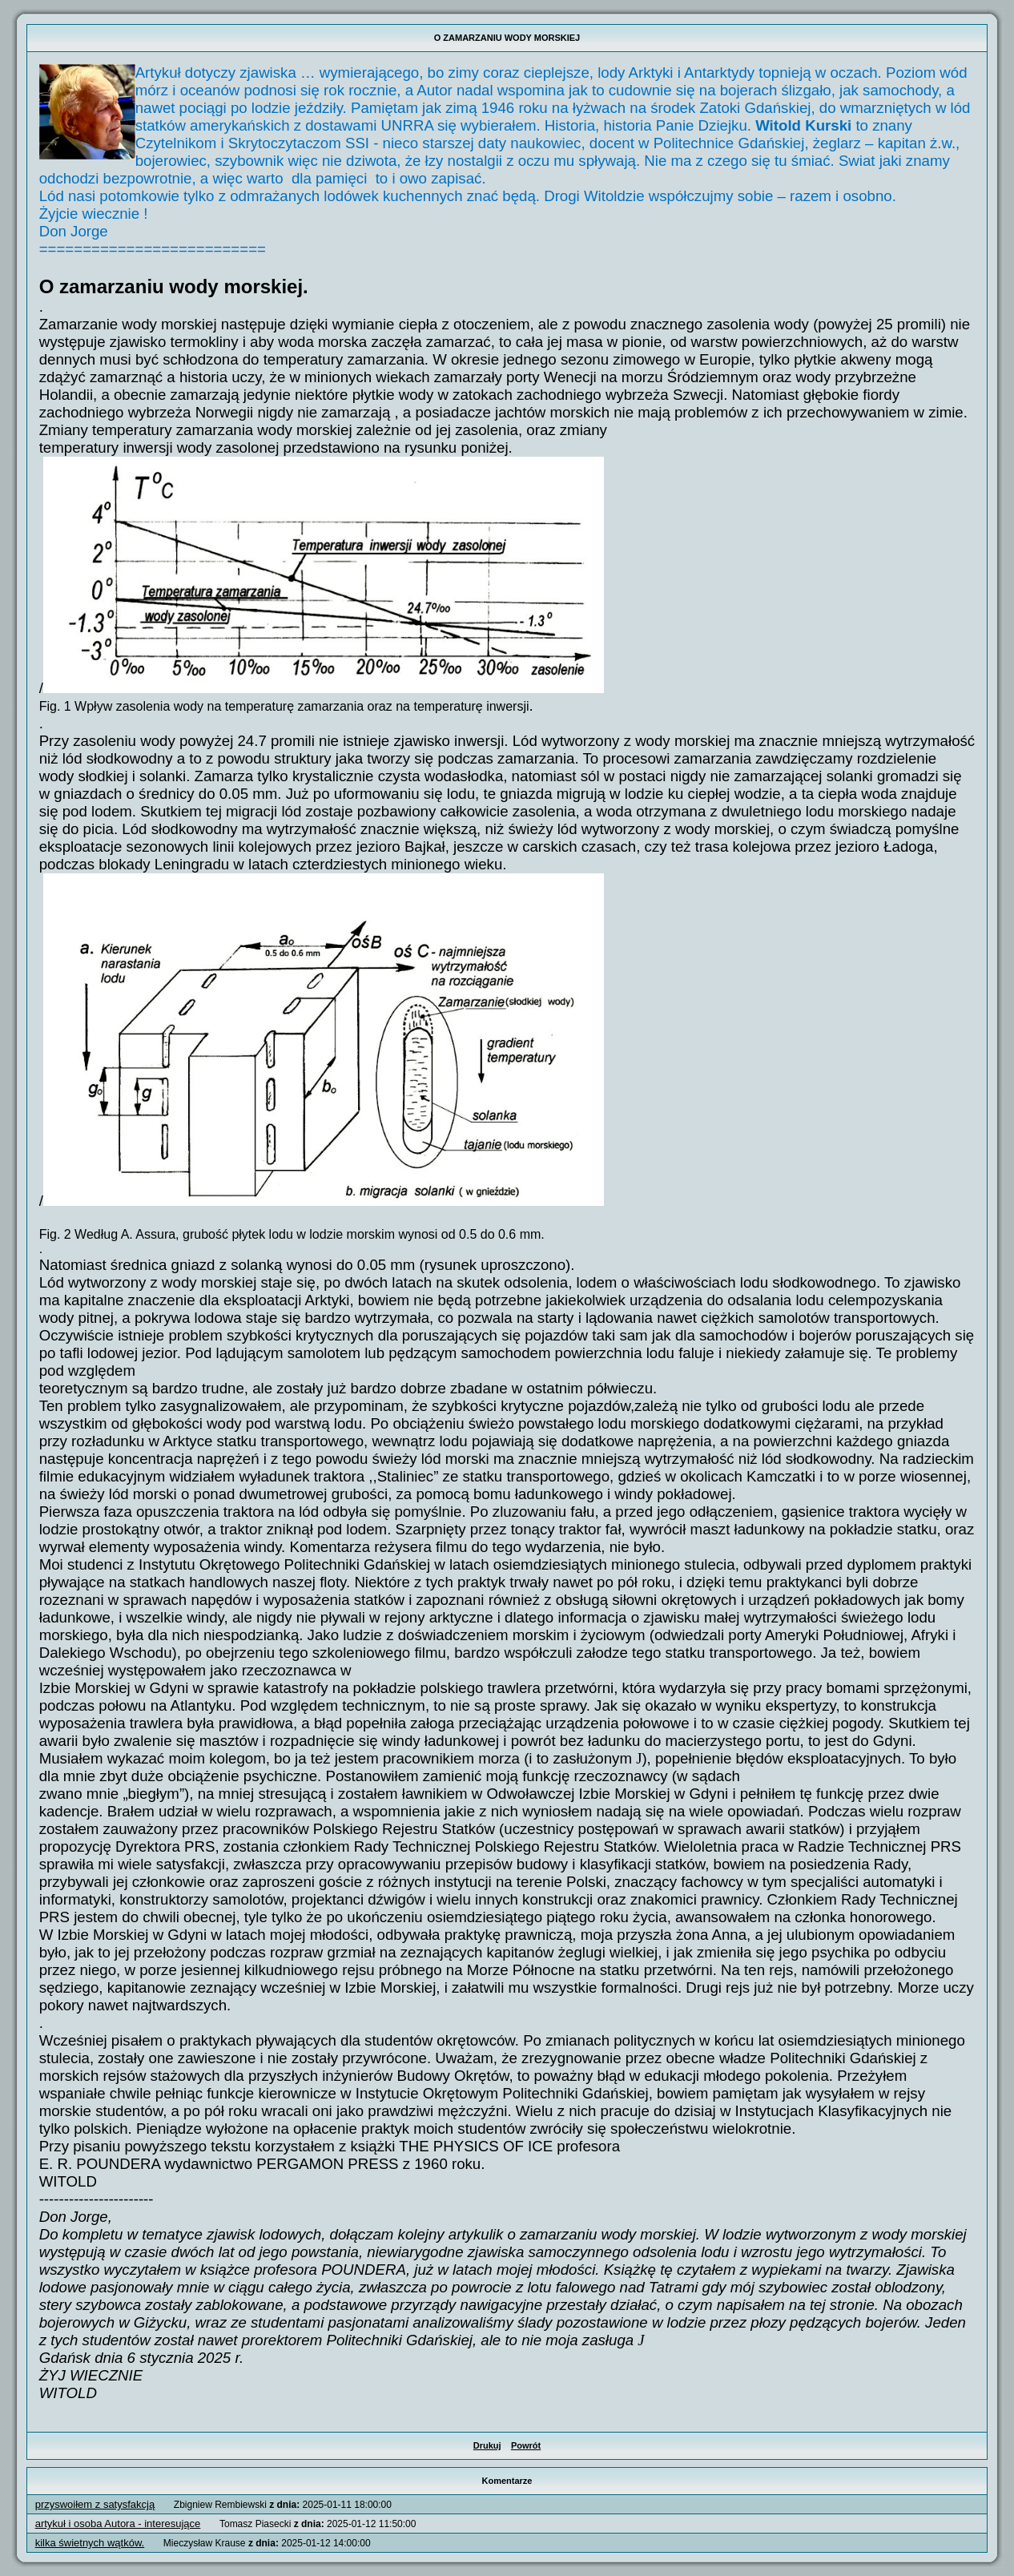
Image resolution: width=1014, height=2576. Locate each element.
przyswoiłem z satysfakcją (95, 2504)
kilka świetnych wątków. (90, 2543)
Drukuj (487, 2445)
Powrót (526, 2445)
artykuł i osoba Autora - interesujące (118, 2524)
